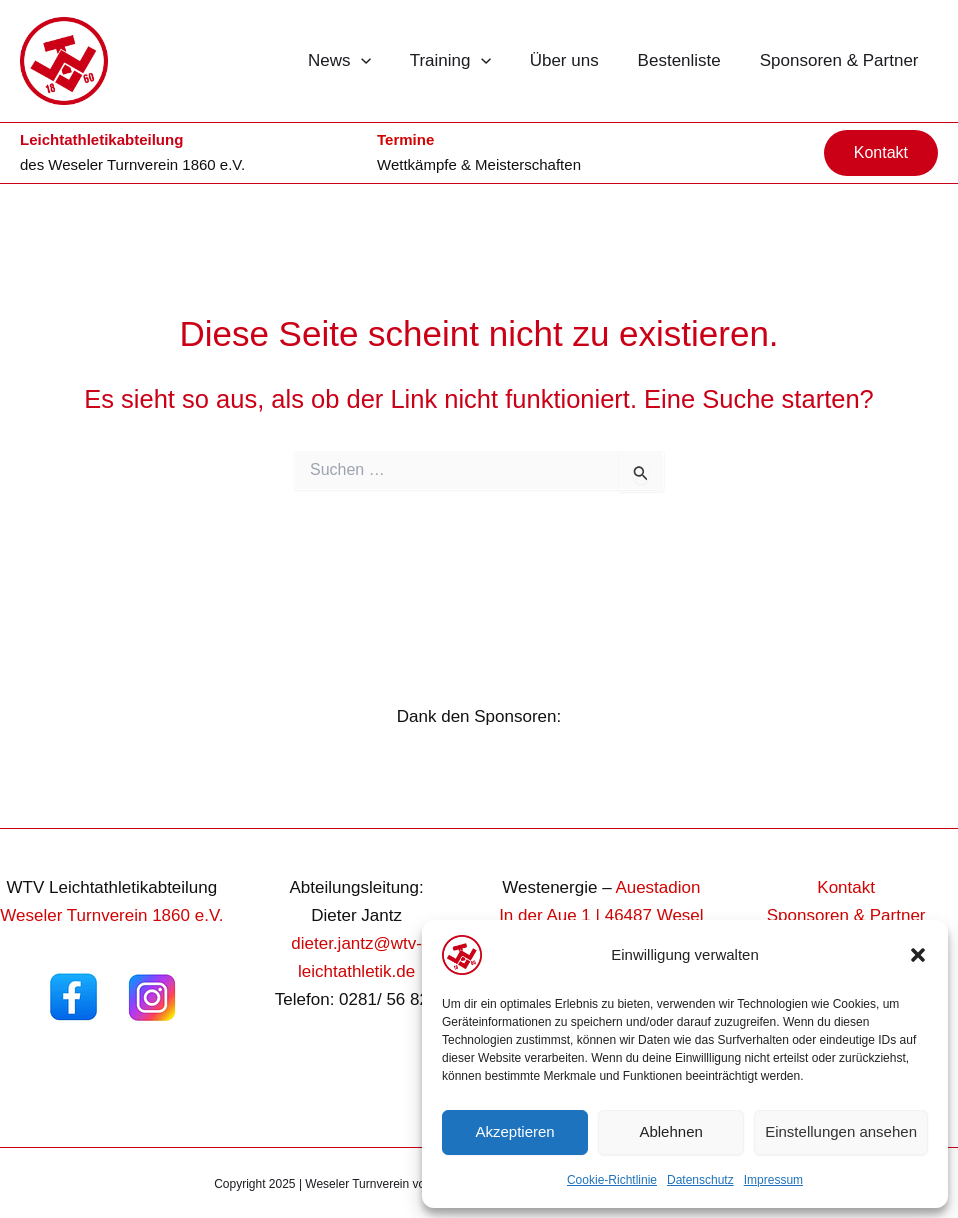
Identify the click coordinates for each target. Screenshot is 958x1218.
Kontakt (846, 887)
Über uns (576, 60)
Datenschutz (700, 1180)
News (361, 61)
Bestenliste (686, 60)
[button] (918, 955)
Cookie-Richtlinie (612, 1180)
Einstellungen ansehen (841, 1131)
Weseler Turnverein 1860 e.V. (146, 164)
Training (467, 61)
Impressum (773, 1180)
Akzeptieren (514, 1131)
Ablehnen (670, 1131)
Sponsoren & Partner (841, 60)
